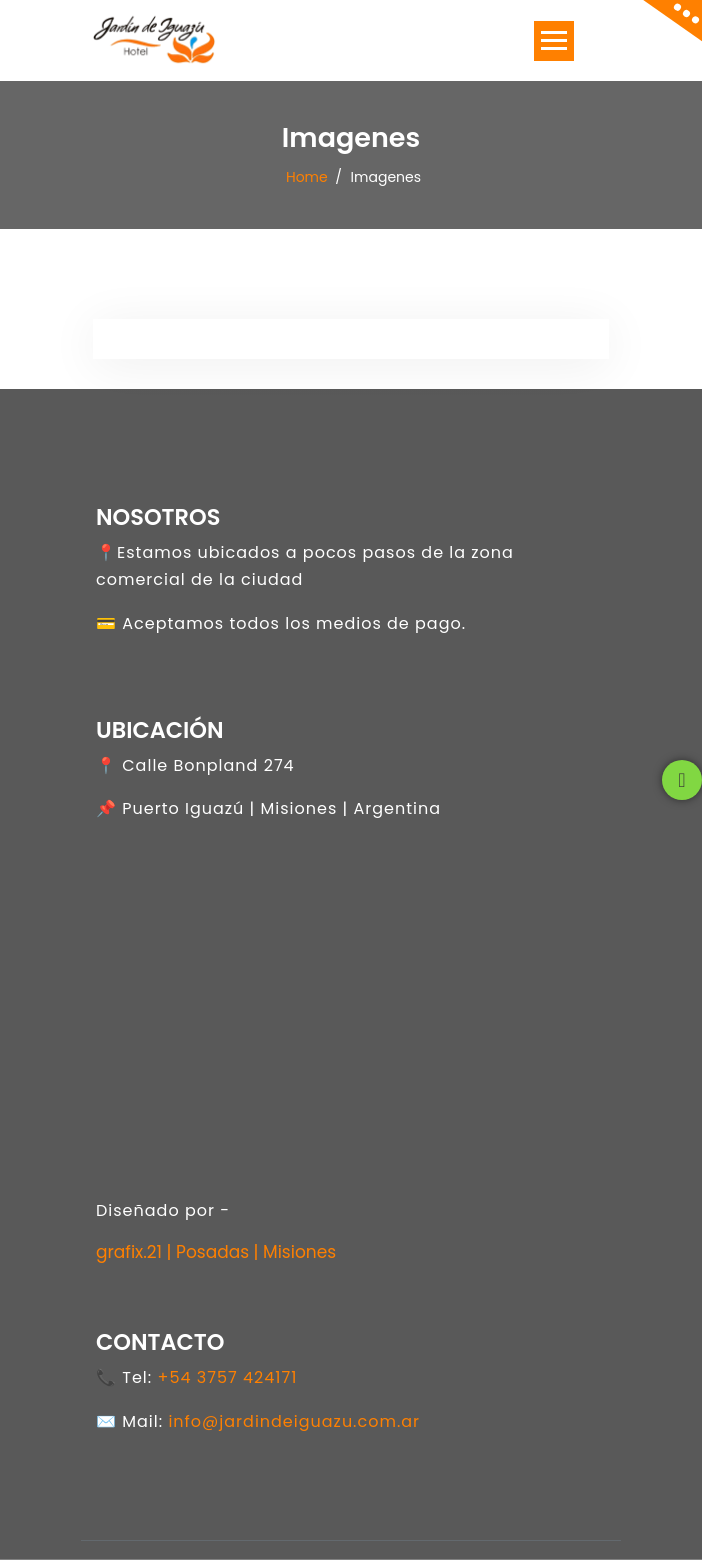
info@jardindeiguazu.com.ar (294, 1421)
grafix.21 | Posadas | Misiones (216, 1252)
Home (307, 176)
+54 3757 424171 (227, 1377)
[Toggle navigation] (554, 41)
